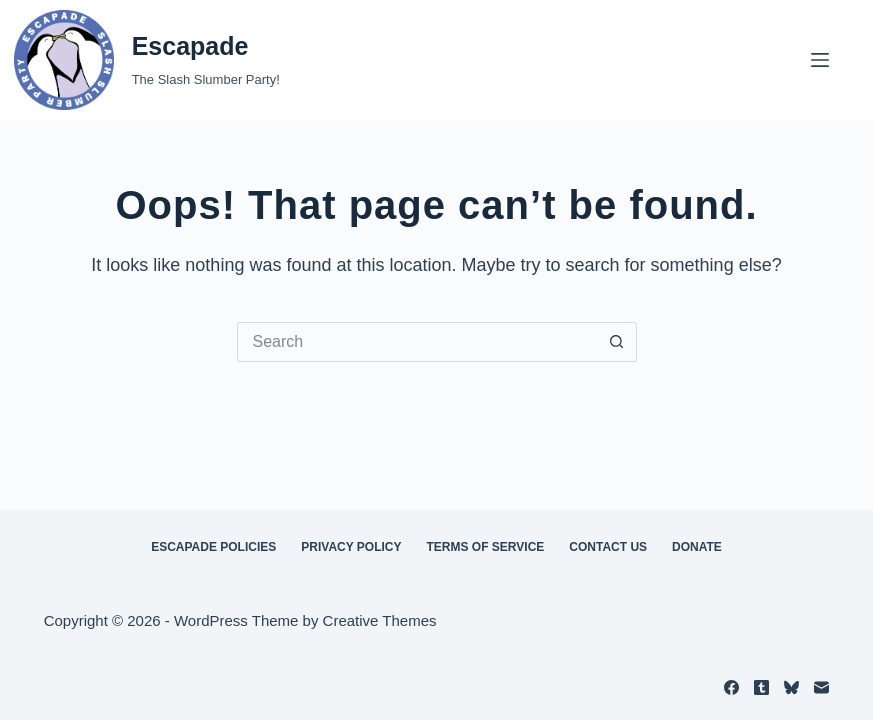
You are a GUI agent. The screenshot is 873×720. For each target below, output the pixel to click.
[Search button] (617, 342)
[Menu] (820, 60)
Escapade (190, 46)
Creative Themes (380, 620)
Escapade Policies (213, 547)
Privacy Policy (351, 547)
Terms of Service (486, 547)
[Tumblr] (761, 687)
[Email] (821, 687)
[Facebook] (731, 687)
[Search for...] (417, 342)
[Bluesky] (791, 687)
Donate (697, 547)
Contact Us (608, 547)
